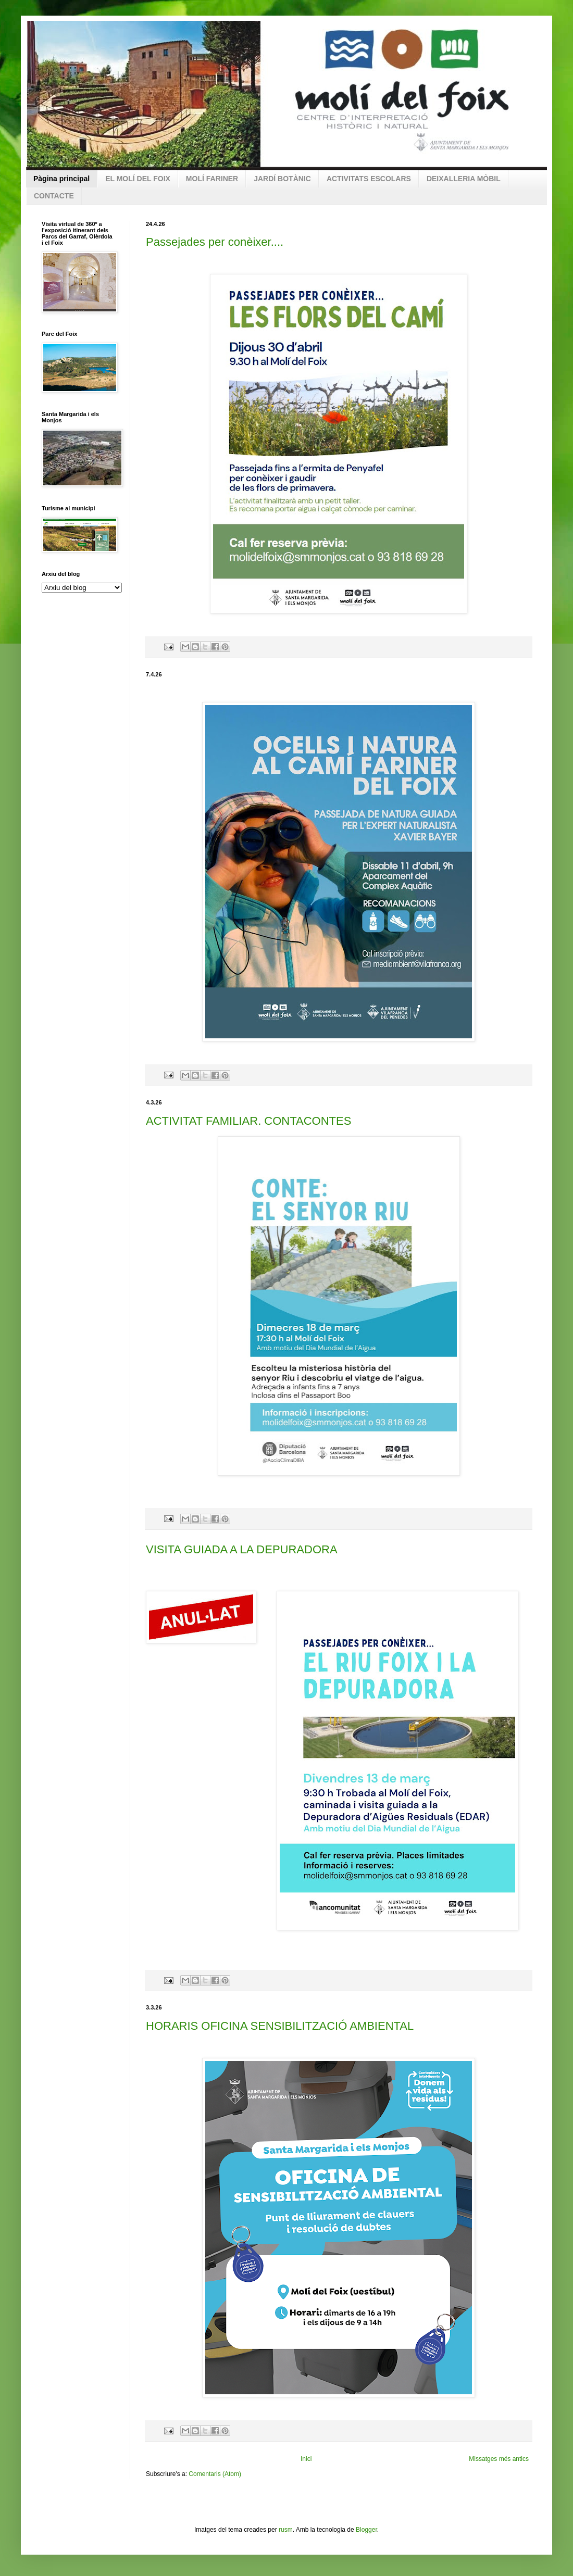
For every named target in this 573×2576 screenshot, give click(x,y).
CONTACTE (54, 196)
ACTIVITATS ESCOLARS (369, 178)
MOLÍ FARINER (212, 178)
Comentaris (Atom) (215, 2474)
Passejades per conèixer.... (214, 241)
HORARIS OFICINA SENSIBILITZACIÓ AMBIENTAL (280, 2025)
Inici (306, 2458)
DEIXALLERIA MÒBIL (464, 178)
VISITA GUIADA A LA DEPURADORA (242, 1549)
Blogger (366, 2529)
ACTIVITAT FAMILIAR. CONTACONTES (248, 1120)
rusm (286, 2529)
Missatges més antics (499, 2458)
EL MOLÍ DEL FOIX (137, 178)
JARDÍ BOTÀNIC (282, 178)
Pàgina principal (61, 178)
